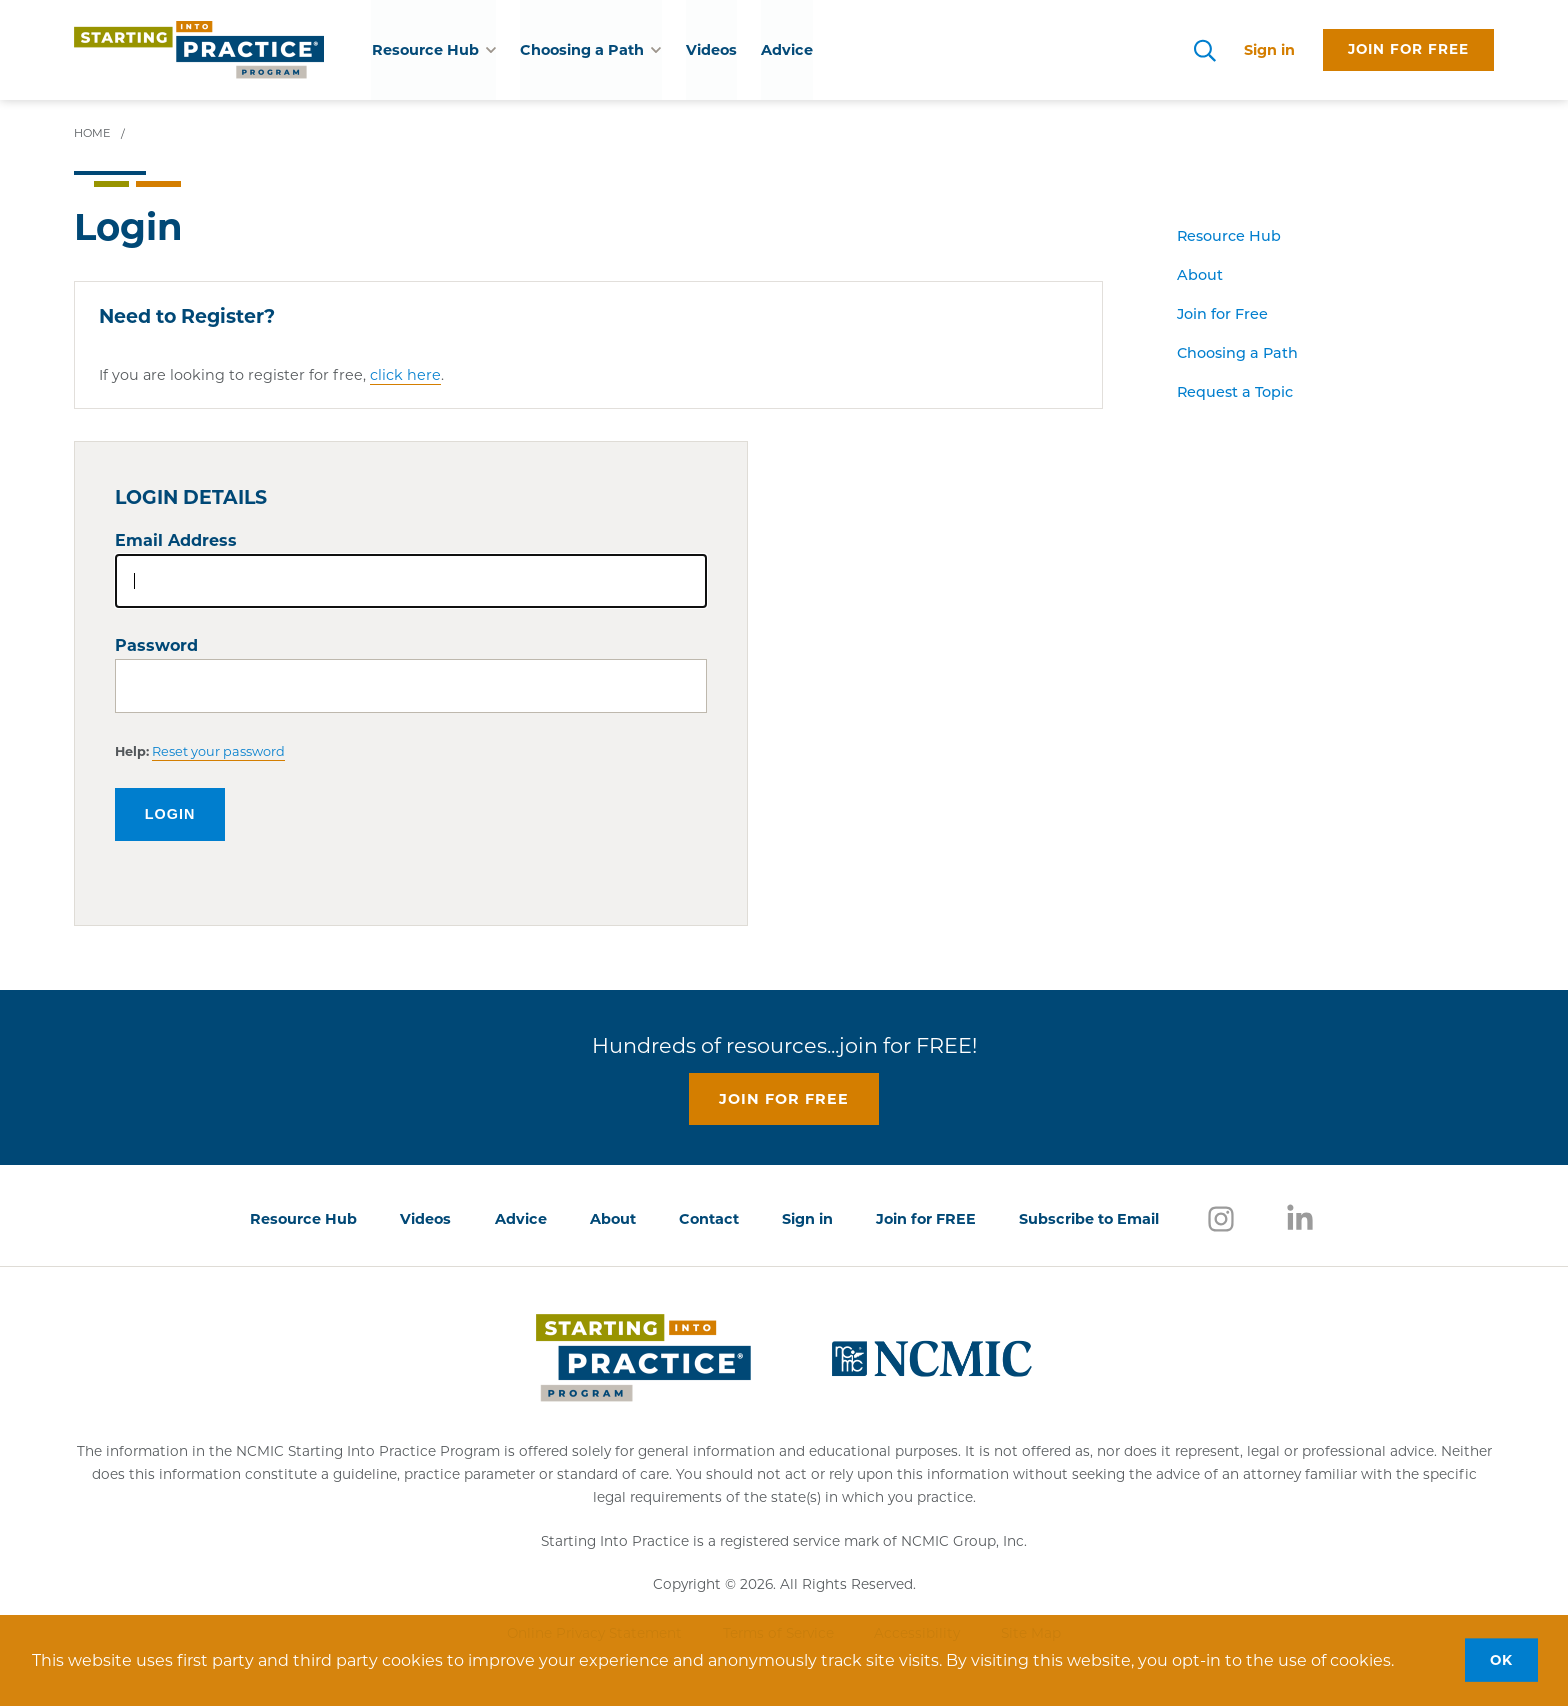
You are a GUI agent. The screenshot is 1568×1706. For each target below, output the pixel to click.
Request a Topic (1235, 393)
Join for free (1408, 49)
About (1200, 276)
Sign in (1269, 50)
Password (156, 645)
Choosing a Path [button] (590, 50)
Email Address (176, 540)
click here (405, 375)
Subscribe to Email (1089, 1219)
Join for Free (1222, 315)
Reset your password (218, 751)
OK (1501, 1660)
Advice (786, 50)
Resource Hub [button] (434, 50)
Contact (709, 1219)
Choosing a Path (1237, 354)
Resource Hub (1229, 237)
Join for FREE (926, 1219)
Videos (710, 50)
